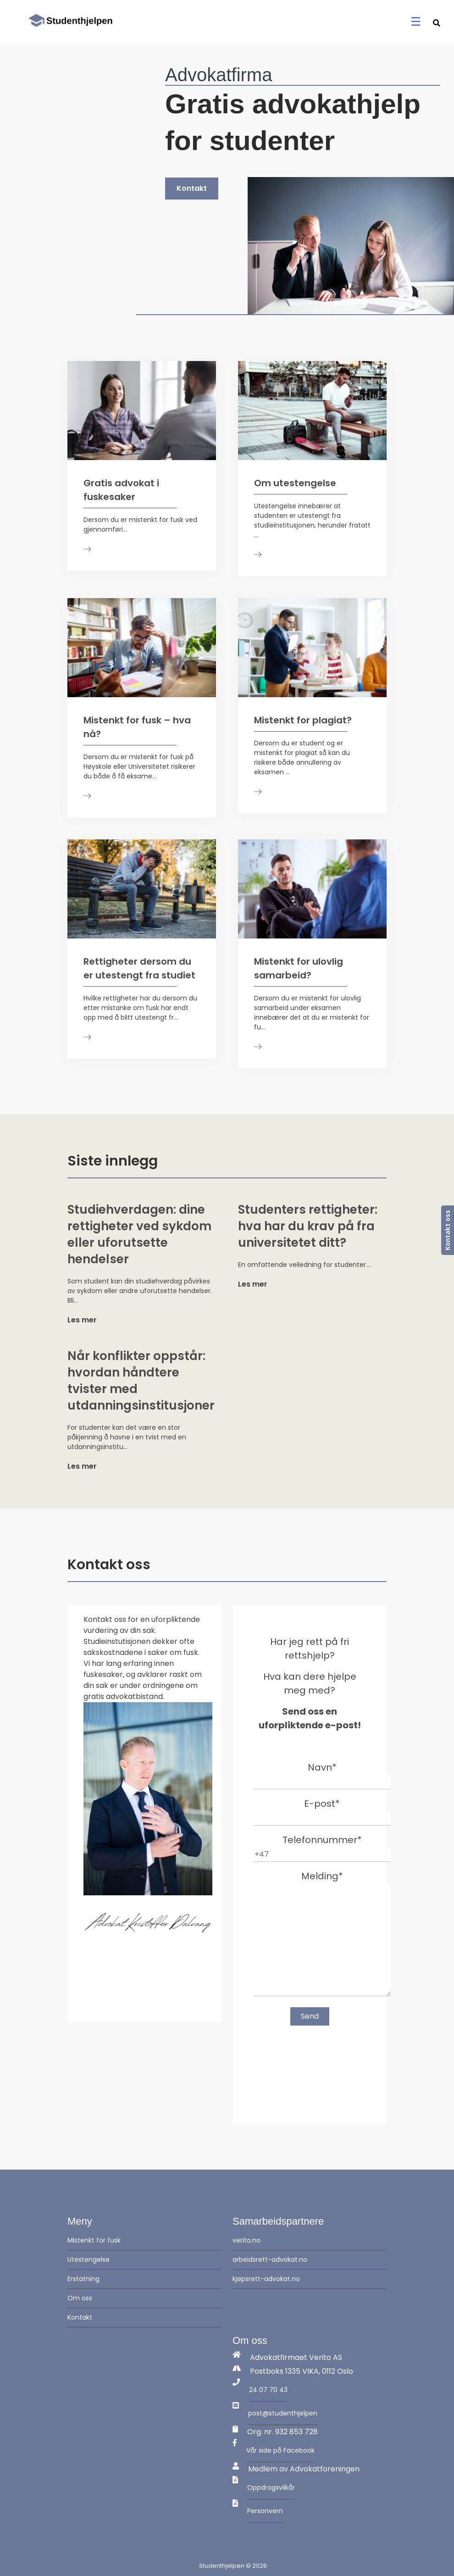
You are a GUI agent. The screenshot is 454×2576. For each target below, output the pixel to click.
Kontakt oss (447, 1230)
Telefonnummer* (322, 1846)
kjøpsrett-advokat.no (266, 2278)
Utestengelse (88, 2259)
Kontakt (192, 188)
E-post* (322, 1810)
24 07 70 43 (268, 2389)
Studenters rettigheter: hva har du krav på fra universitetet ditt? (307, 1226)
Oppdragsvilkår (271, 2487)
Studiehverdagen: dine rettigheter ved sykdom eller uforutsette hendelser (139, 1234)
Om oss (79, 2298)
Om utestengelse (295, 483)
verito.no (246, 2240)
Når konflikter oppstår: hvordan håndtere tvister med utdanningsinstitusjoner (141, 1381)
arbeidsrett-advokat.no (270, 2259)
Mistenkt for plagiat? (303, 720)
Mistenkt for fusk (94, 2240)
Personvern (265, 2510)
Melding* (322, 1934)
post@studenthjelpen (282, 2413)
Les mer (82, 1320)
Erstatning (83, 2278)
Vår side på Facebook (280, 2450)
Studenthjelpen (221, 2566)
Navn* (322, 1774)
